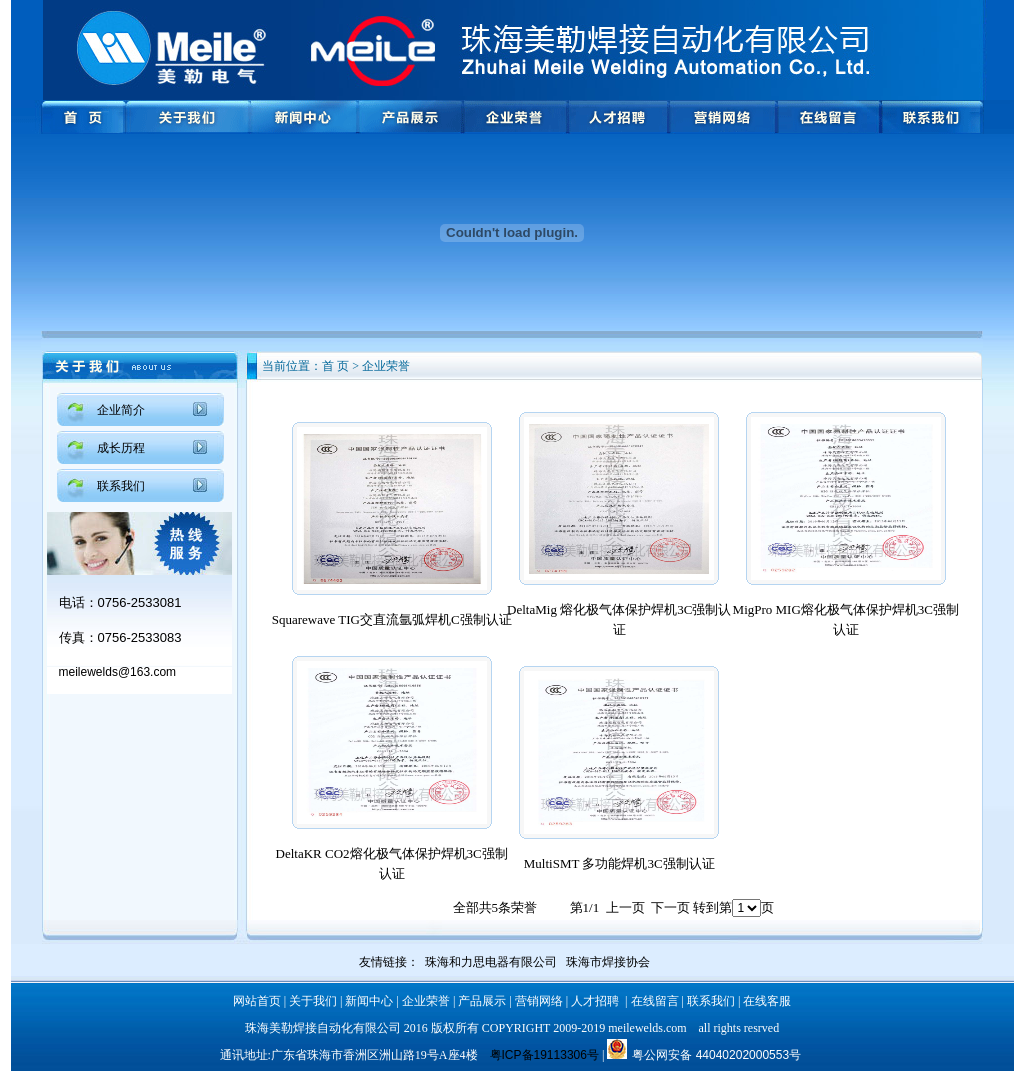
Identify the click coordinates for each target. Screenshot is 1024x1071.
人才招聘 (595, 1001)
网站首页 (257, 1001)
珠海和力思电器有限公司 (491, 962)
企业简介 (121, 410)
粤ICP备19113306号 (544, 1055)
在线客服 (767, 1001)
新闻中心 (369, 1001)
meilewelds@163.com (118, 672)
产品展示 (482, 1001)
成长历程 (121, 448)
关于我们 (313, 1001)
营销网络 (539, 1001)
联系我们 (121, 486)
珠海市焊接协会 (608, 962)
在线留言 (655, 1001)
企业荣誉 (426, 1001)
